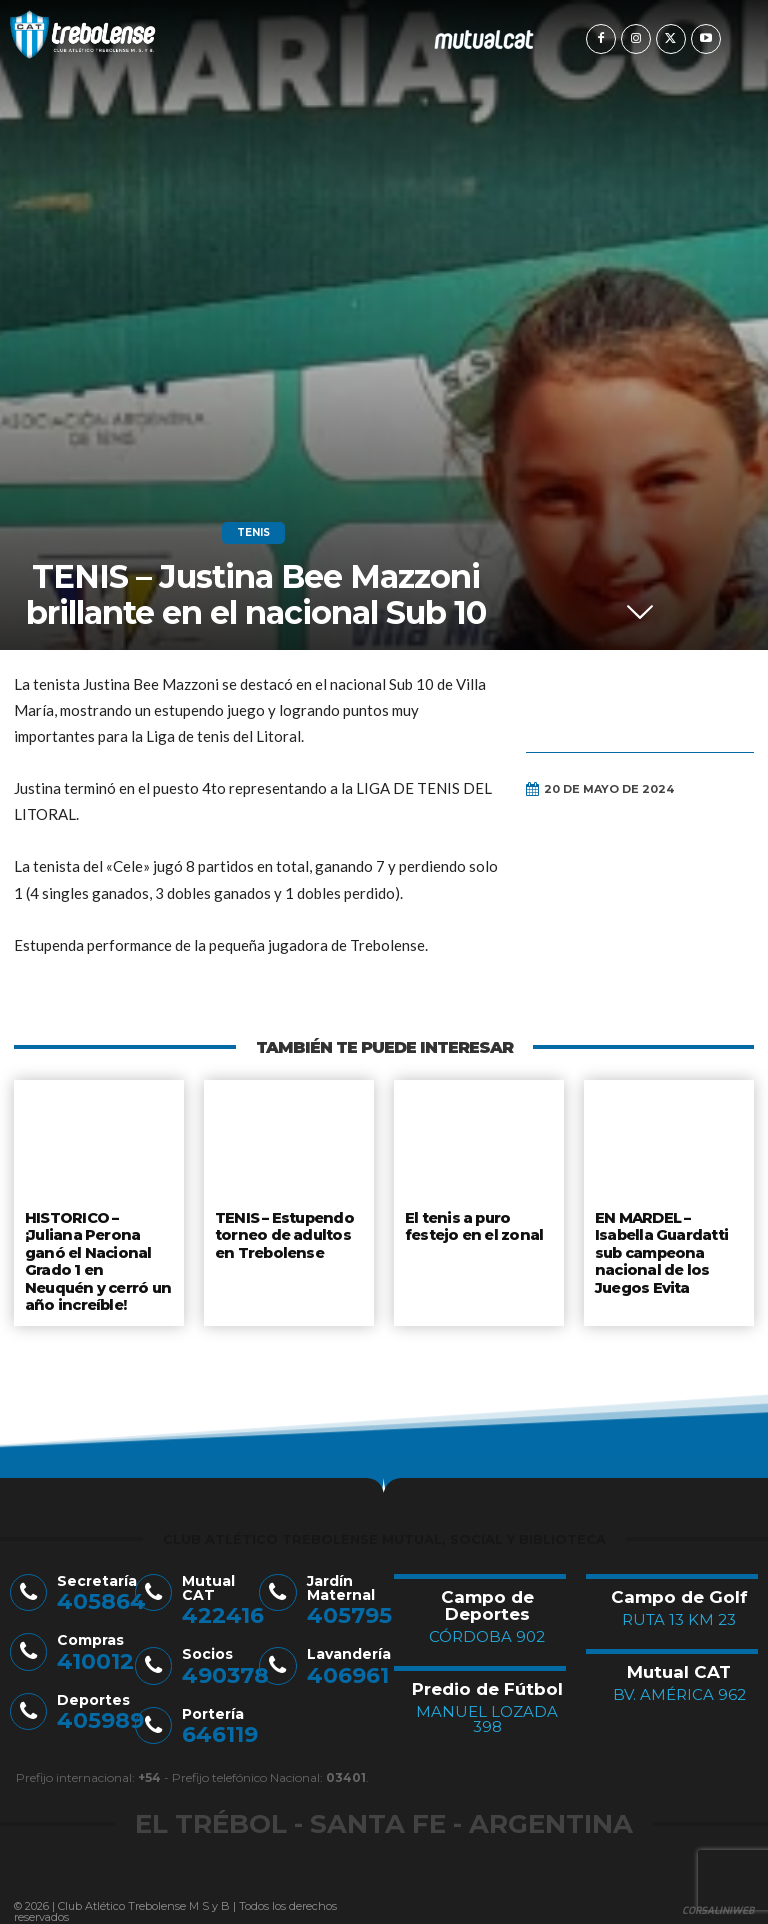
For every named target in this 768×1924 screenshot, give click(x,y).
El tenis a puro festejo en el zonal (473, 1225)
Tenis (253, 533)
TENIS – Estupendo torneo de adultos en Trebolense (284, 1232)
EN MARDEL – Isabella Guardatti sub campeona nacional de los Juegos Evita (661, 1248)
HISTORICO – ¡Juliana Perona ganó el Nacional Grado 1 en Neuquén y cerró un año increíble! (98, 1256)
